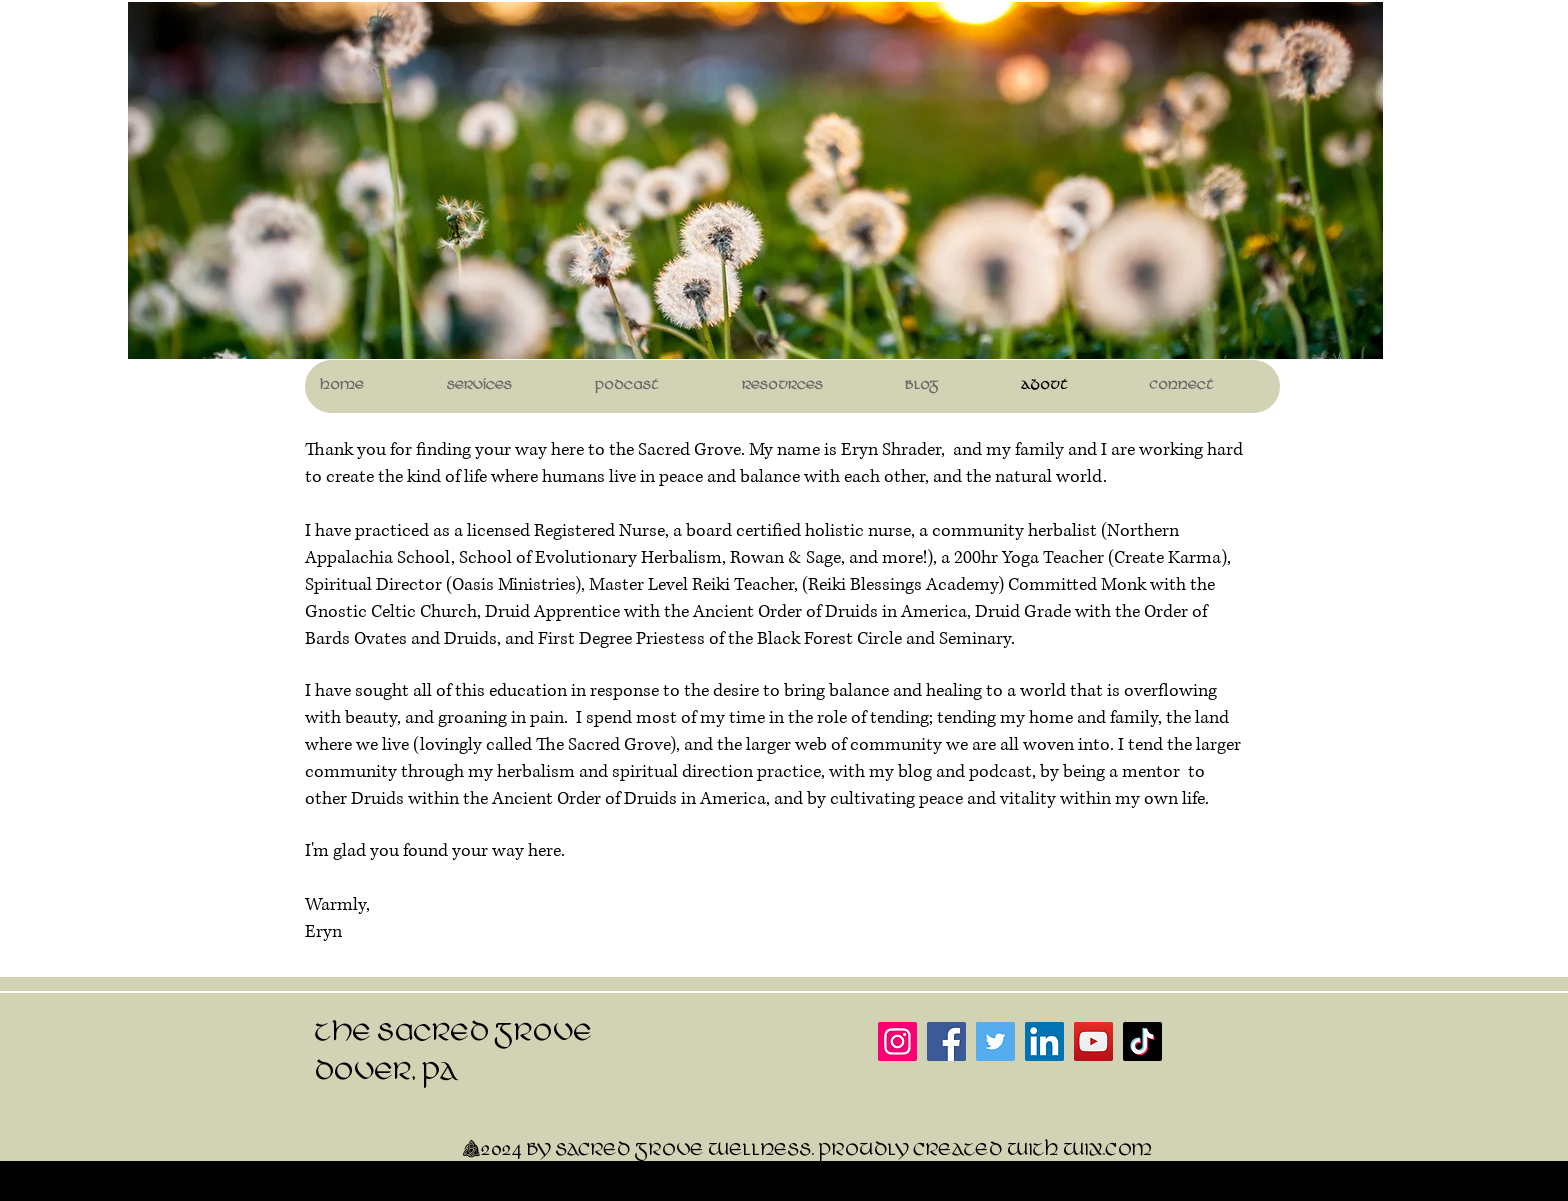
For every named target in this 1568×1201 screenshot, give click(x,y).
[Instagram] (897, 1041)
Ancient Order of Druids (785, 612)
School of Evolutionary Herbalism (590, 558)
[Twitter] (995, 1041)
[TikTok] (1142, 1041)
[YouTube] (1093, 1041)
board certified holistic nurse (798, 531)
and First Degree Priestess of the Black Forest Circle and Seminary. (762, 639)
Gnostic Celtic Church (391, 612)
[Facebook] (946, 1041)
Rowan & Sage (785, 558)
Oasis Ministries (513, 585)
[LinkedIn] (1044, 1041)
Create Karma (1167, 558)
